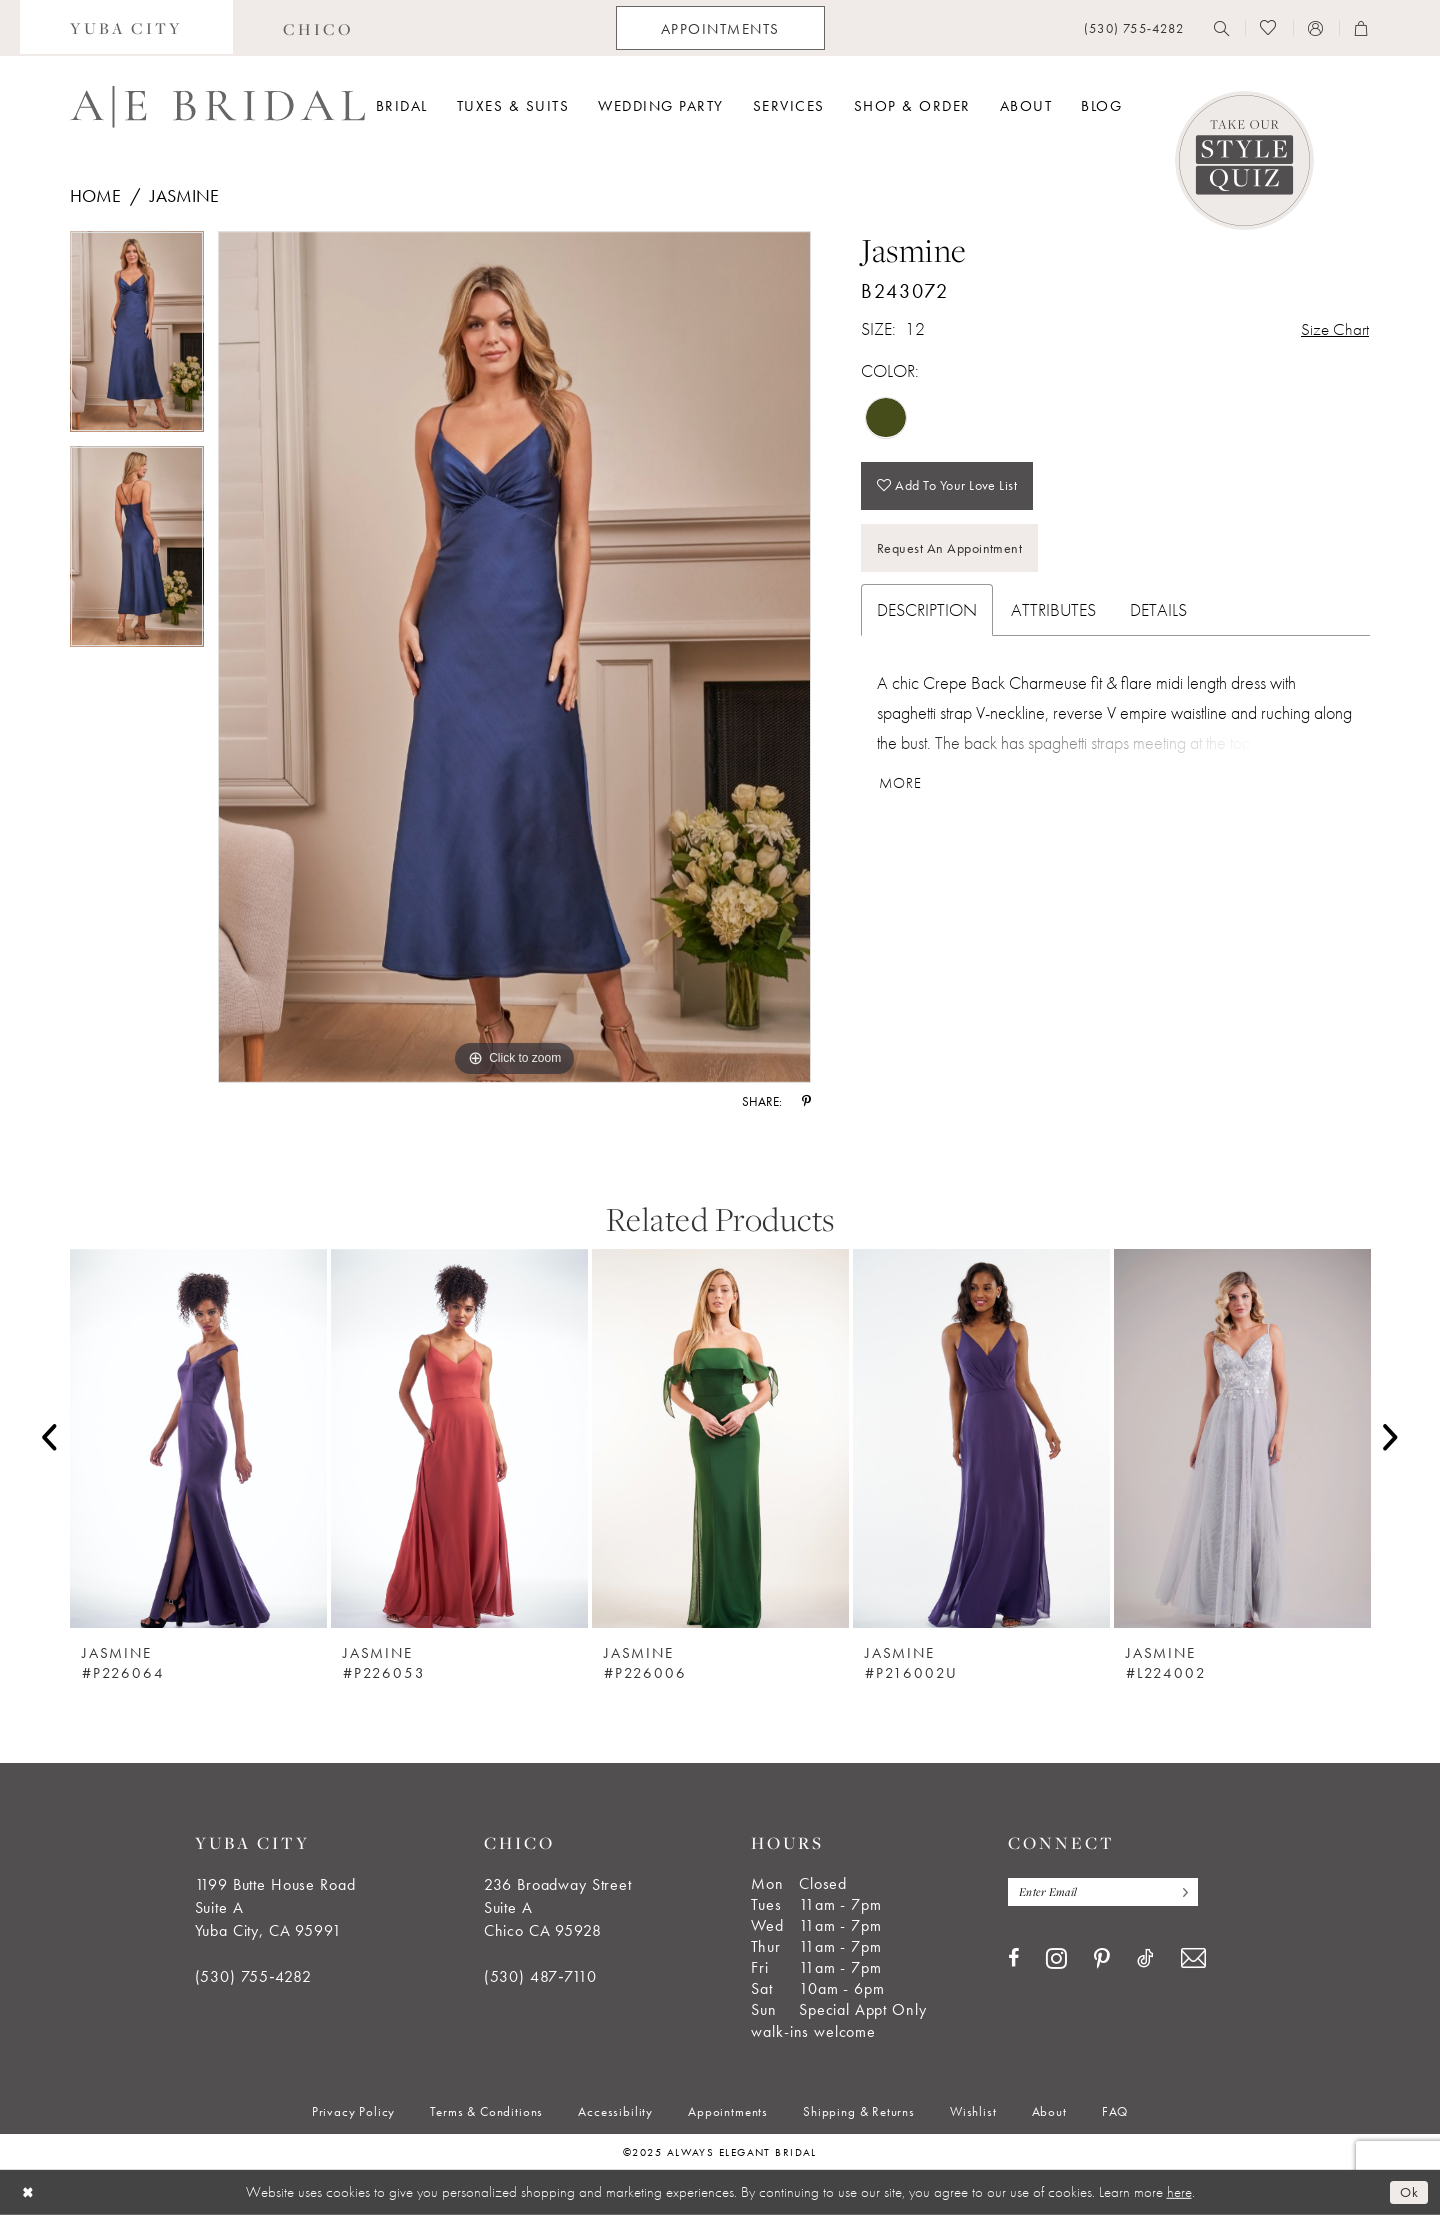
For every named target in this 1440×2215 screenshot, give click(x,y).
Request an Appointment (954, 553)
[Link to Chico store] (318, 28)
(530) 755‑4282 (253, 1976)
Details (1158, 615)
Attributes (1053, 615)
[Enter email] (1107, 1892)
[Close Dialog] (29, 2192)
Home (95, 195)
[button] (1316, 28)
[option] (137, 338)
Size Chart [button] (1334, 329)
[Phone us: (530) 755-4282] (1134, 28)
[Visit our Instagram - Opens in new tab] (1056, 1959)
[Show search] (1222, 28)
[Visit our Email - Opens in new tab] (1193, 1959)
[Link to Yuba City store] (126, 28)
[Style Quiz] (1244, 160)
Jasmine (184, 195)
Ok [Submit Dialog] (1408, 2192)
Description (927, 615)
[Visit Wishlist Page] (1268, 28)
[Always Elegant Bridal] (217, 107)
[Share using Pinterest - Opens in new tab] (806, 1101)
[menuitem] (126, 28)
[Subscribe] (1189, 1892)
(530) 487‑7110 (540, 1976)
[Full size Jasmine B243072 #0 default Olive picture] (514, 657)
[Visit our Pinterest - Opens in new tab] (1102, 1960)
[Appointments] (720, 28)
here (1179, 2192)
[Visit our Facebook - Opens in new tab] (1013, 1959)
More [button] (902, 790)
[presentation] (198, 1438)
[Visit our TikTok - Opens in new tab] (1145, 1959)
